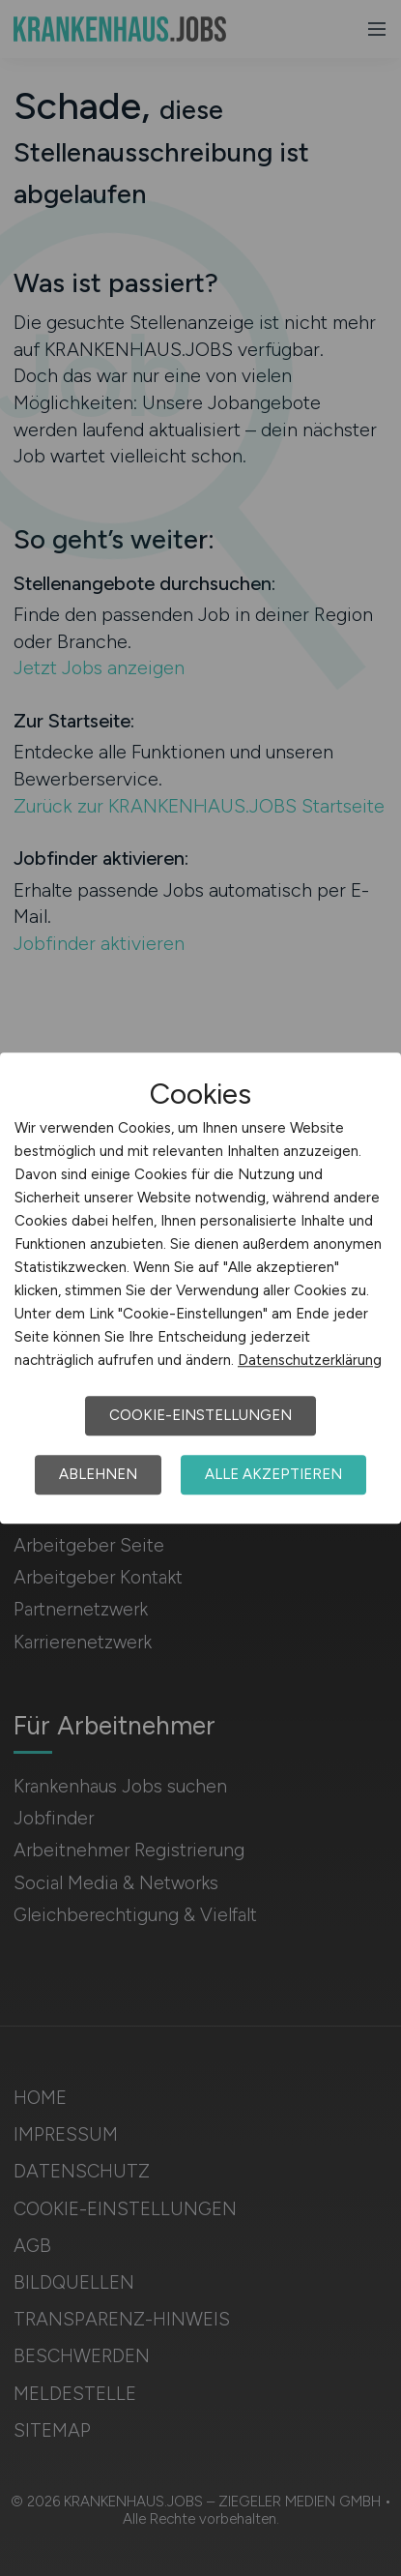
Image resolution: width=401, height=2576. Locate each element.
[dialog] (200, 1288)
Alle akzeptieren (273, 1474)
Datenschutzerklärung (310, 1360)
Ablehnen (98, 1474)
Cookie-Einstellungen (200, 1415)
